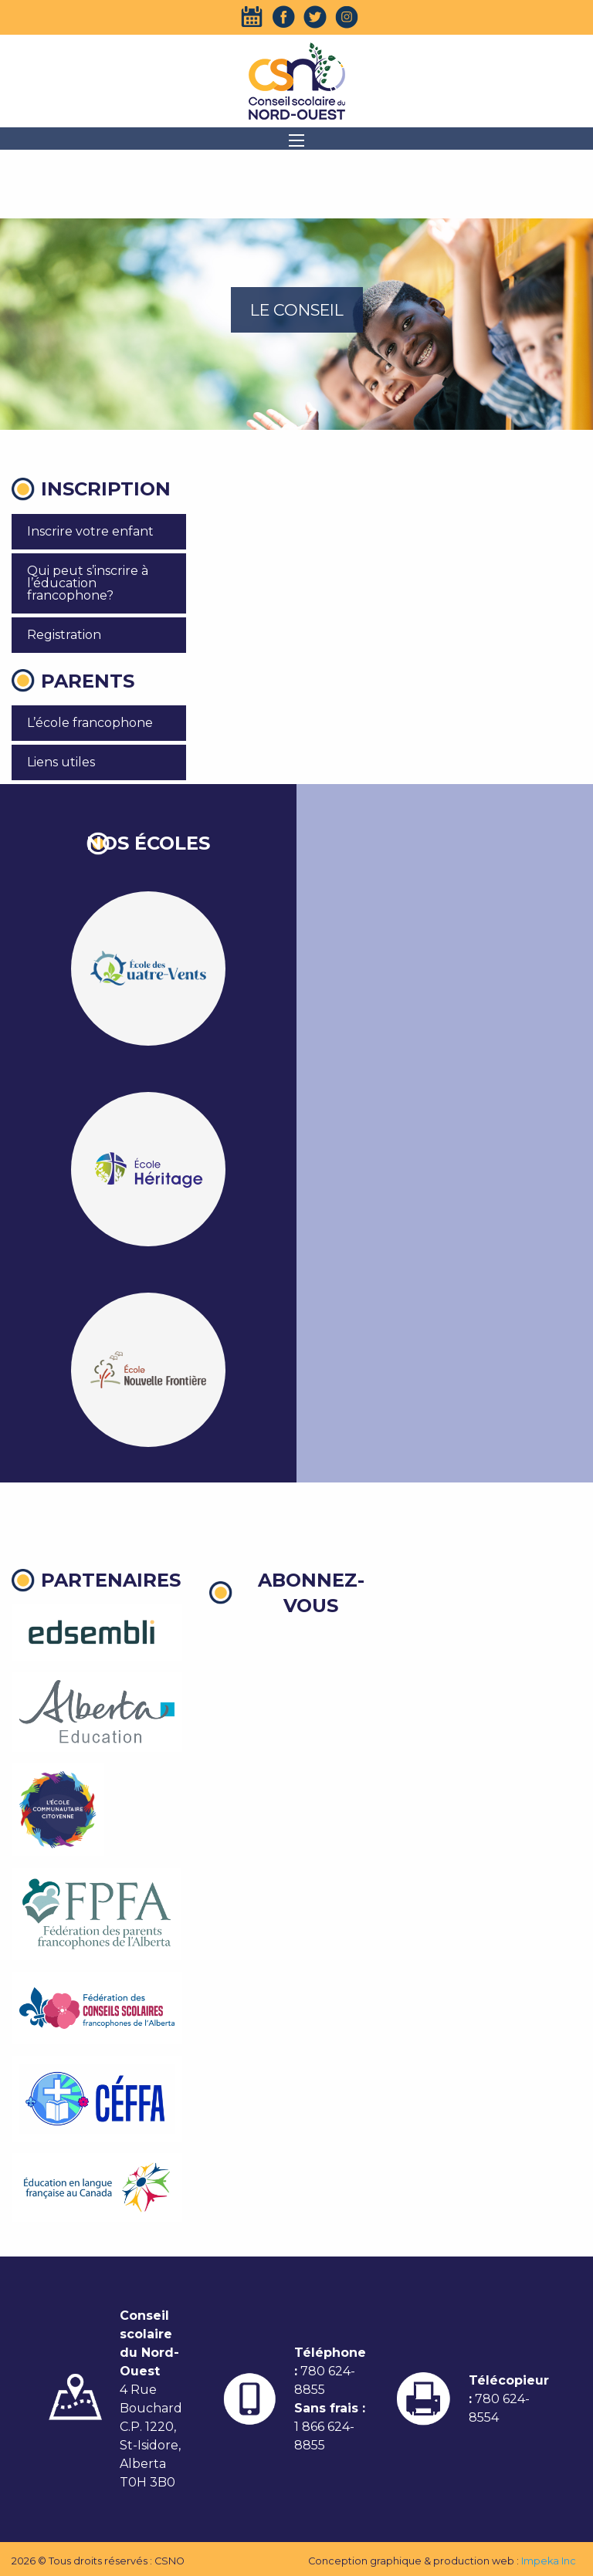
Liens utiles (61, 762)
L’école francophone (90, 722)
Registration (64, 634)
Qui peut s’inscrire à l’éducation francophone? (87, 583)
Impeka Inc (548, 2561)
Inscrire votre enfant (90, 531)
